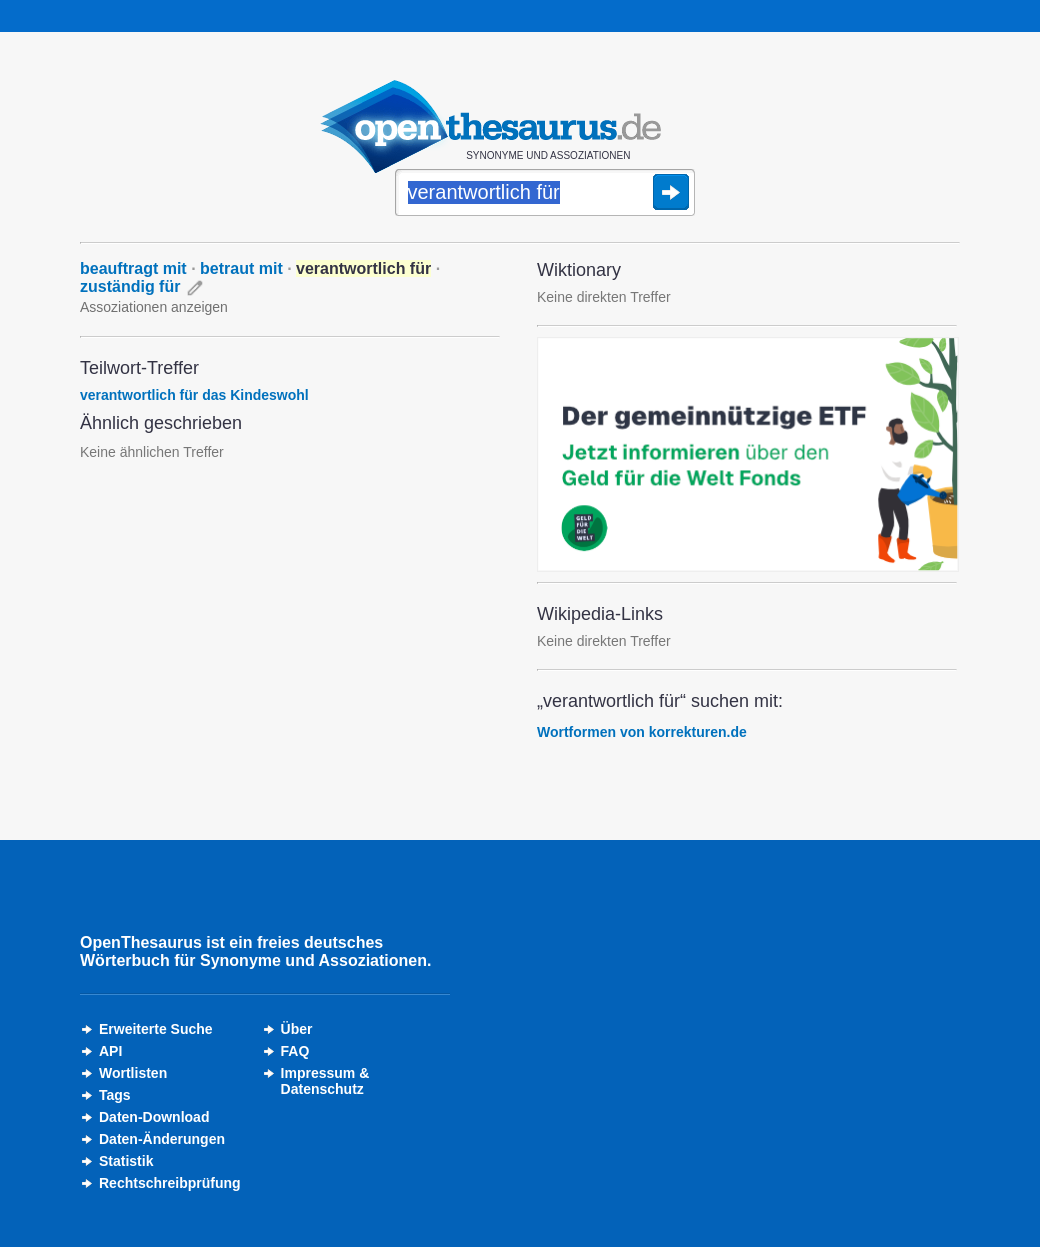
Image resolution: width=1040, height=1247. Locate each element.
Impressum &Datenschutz (325, 1081)
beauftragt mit (133, 268)
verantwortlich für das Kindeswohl (194, 395)
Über (297, 1029)
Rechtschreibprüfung (170, 1183)
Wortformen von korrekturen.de (642, 732)
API (110, 1051)
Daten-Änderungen (162, 1139)
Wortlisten (133, 1073)
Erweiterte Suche (156, 1029)
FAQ (295, 1051)
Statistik (126, 1161)
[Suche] (545, 194)
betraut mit (241, 268)
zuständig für (130, 286)
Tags (115, 1095)
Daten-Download (154, 1117)
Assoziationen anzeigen (154, 307)
